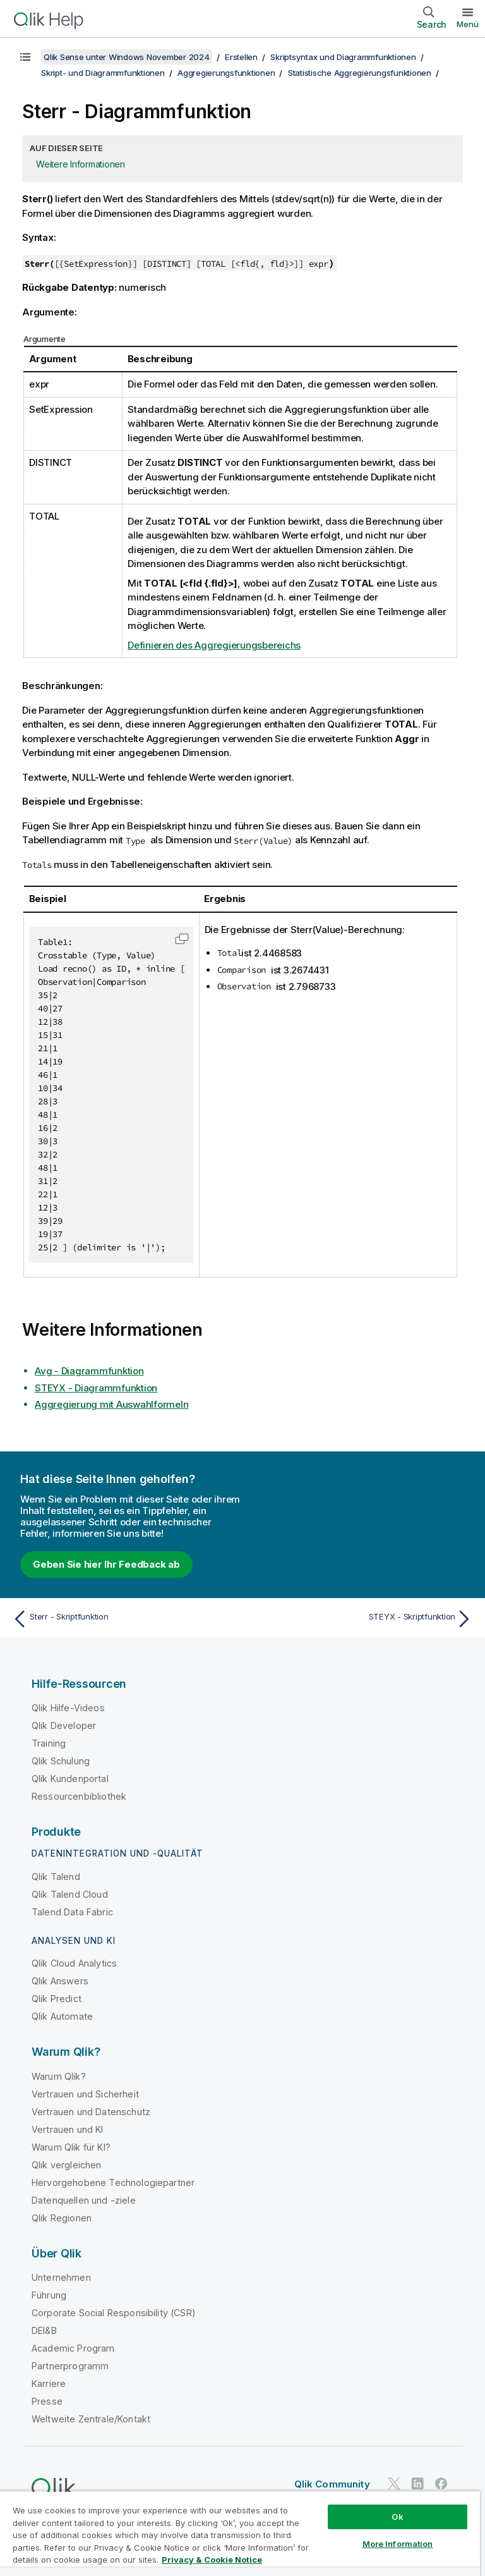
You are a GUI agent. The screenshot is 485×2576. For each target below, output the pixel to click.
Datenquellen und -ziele (84, 2200)
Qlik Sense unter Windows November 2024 (127, 57)
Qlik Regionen (62, 2218)
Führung (49, 2295)
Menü (468, 24)
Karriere (49, 2383)
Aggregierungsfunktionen (226, 73)
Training (49, 1743)
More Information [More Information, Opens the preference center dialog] (397, 2544)
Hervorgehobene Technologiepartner (113, 2182)
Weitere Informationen (80, 164)
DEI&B (44, 2330)
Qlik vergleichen (67, 2164)
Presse (47, 2401)
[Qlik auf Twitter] (394, 2483)
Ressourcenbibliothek (79, 1796)
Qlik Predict (56, 1998)
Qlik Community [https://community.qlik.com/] (332, 2484)
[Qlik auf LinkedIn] (417, 2483)
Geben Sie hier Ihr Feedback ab (106, 1564)
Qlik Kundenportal (70, 1778)
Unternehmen (61, 2277)
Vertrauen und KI (68, 2129)
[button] (181, 938)
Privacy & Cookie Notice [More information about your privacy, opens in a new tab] (212, 2560)
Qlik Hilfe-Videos (68, 1707)
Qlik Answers (60, 1980)
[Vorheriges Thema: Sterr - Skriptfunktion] (123, 1619)
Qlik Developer (64, 1725)
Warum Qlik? (59, 2076)
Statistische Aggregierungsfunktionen (359, 73)
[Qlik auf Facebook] (441, 2483)
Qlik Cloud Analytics (74, 1963)
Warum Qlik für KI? (71, 2147)
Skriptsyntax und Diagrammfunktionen (343, 57)
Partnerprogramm (70, 2365)
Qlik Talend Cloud (70, 1894)
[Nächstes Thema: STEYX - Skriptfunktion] (361, 1619)
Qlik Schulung (61, 1760)
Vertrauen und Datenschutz (91, 2111)
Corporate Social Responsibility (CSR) (114, 2312)
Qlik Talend (56, 1876)
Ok (397, 2517)
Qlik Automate (62, 2016)
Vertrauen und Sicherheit (85, 2094)
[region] (240, 2533)
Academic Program (73, 2348)
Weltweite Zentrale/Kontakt (91, 2419)
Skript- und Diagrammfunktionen (103, 73)
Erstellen (241, 57)
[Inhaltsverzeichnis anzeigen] (25, 57)
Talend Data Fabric (72, 1912)
